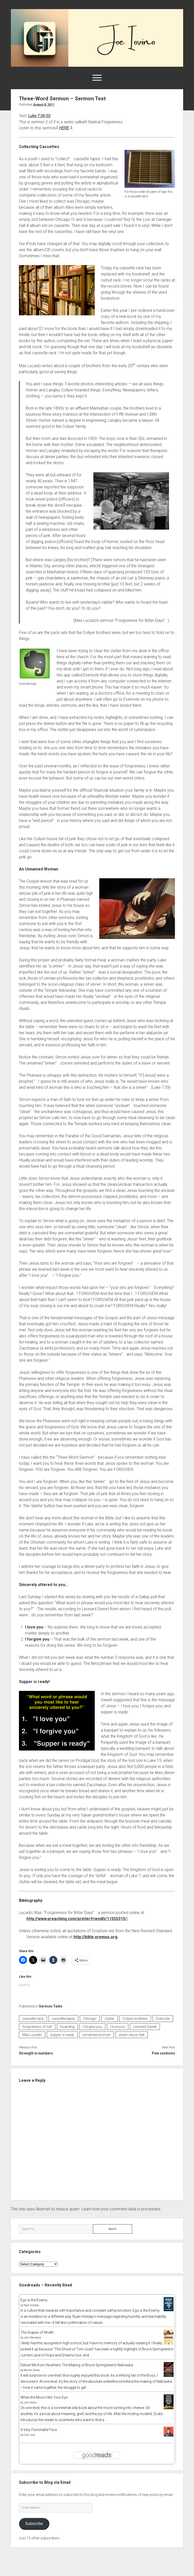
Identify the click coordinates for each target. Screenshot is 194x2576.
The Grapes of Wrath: (37, 2332)
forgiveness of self (37, 2027)
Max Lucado (32, 2035)
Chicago (89, 2019)
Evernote (163, 2019)
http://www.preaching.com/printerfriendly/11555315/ (77, 1918)
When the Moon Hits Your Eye (43, 2397)
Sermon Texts (50, 2006)
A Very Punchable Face (38, 2430)
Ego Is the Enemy (33, 2300)
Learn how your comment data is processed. (121, 2209)
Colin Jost (29, 2434)
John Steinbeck (32, 2337)
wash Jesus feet (131, 2035)
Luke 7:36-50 (39, 115)
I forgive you (92, 2027)
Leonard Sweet (145, 2027)
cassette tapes (63, 2019)
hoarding (67, 2027)
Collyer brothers (135, 2019)
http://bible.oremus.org (95, 1936)
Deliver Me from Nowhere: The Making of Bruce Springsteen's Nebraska (76, 2365)
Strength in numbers (36, 2053)
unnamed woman (96, 2035)
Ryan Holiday (31, 2305)
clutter (109, 2019)
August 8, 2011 (44, 104)
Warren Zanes (32, 2370)
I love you (117, 2027)
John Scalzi (30, 2402)
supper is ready (62, 2035)
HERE (64, 128)
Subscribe (34, 2523)
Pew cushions (163, 2053)
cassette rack (33, 2019)
